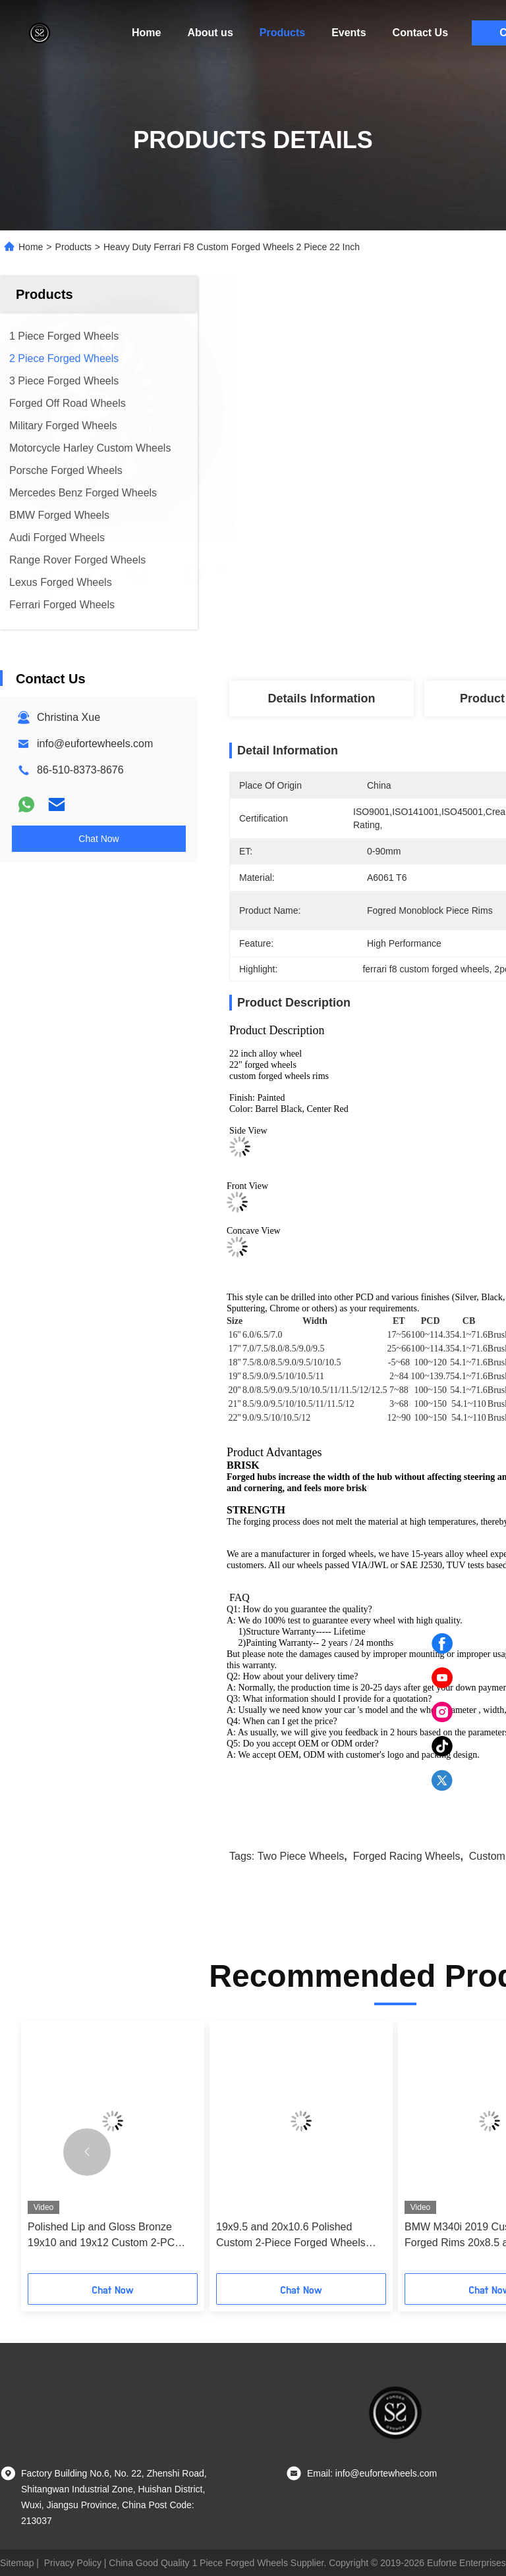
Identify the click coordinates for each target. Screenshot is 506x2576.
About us (210, 32)
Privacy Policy (72, 2563)
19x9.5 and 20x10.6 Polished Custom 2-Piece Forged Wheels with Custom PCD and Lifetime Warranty (291, 2236)
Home (146, 32)
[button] (87, 2152)
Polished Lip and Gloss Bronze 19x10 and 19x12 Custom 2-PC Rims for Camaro (101, 2236)
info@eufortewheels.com (95, 743)
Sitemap (17, 2563)
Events (348, 32)
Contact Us (420, 32)
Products (282, 32)
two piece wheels (301, 1856)
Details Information (321, 698)
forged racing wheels (407, 1856)
